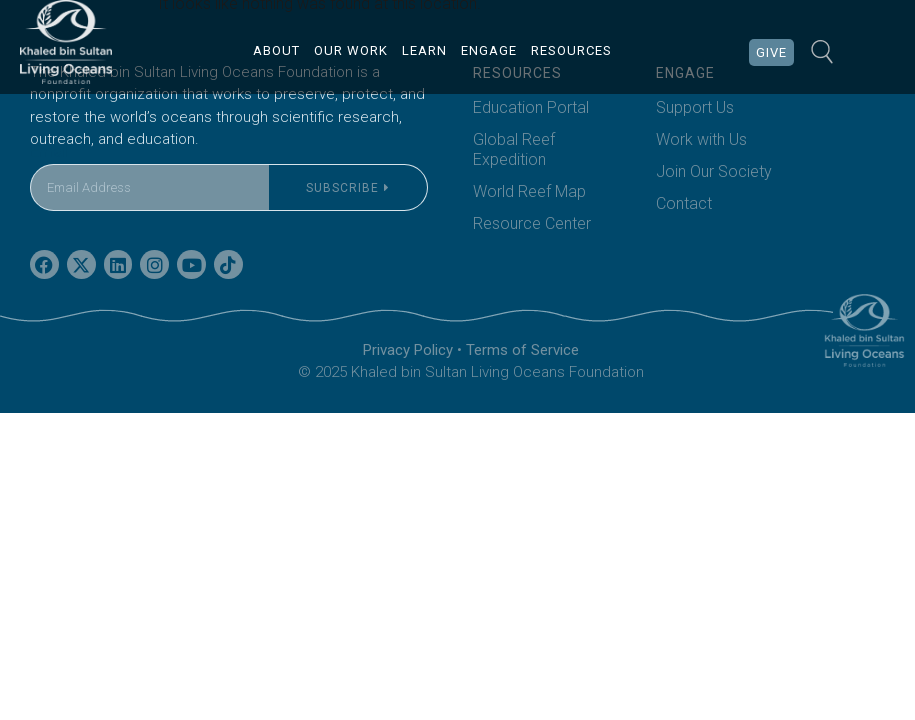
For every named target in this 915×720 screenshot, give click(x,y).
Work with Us (701, 139)
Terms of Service (522, 350)
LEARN (424, 50)
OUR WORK (351, 50)
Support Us (695, 107)
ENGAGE (489, 50)
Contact (684, 203)
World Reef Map (529, 191)
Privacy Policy (408, 350)
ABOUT (276, 50)
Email (49, 151)
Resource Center (532, 223)
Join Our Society (714, 171)
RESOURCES (571, 50)
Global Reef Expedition (514, 149)
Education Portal (531, 107)
